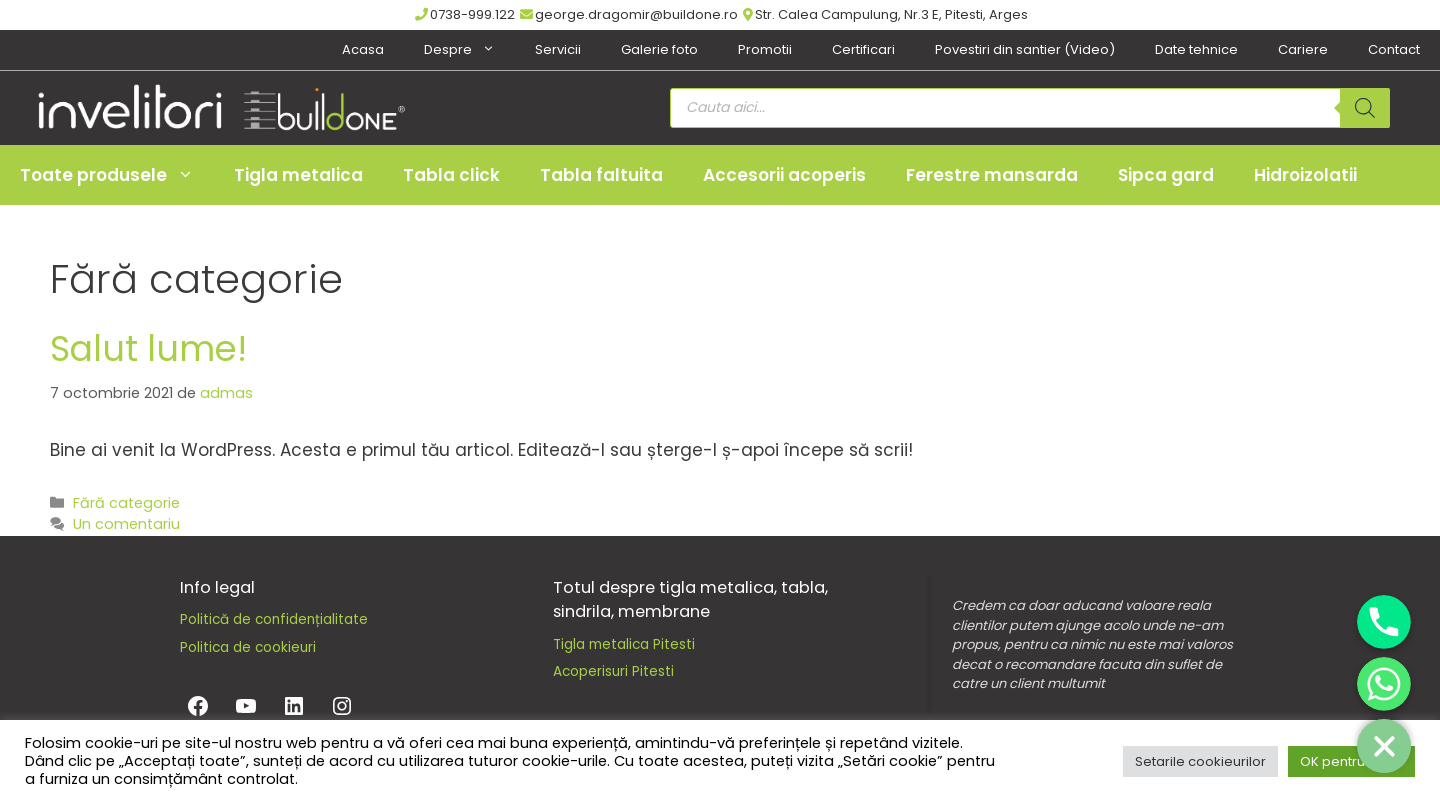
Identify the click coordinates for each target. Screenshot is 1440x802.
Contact (1394, 49)
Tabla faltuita (601, 175)
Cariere (1303, 49)
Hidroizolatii (1305, 175)
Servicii (558, 49)
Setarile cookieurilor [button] (1200, 761)
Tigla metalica (298, 175)
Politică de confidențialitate (274, 619)
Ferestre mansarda (992, 175)
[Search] (1365, 108)
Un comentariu (126, 524)
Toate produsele (117, 175)
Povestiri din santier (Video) (1025, 49)
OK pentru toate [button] (1351, 761)
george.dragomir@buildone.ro (629, 14)
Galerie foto (659, 49)
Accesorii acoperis (784, 175)
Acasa (363, 49)
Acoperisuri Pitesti (613, 671)
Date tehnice (1196, 49)
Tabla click (451, 175)
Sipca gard (1166, 175)
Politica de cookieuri (248, 647)
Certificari (863, 49)
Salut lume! (148, 348)
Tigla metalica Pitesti (624, 644)
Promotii (765, 49)
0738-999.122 (465, 14)
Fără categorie (126, 503)
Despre (469, 50)
